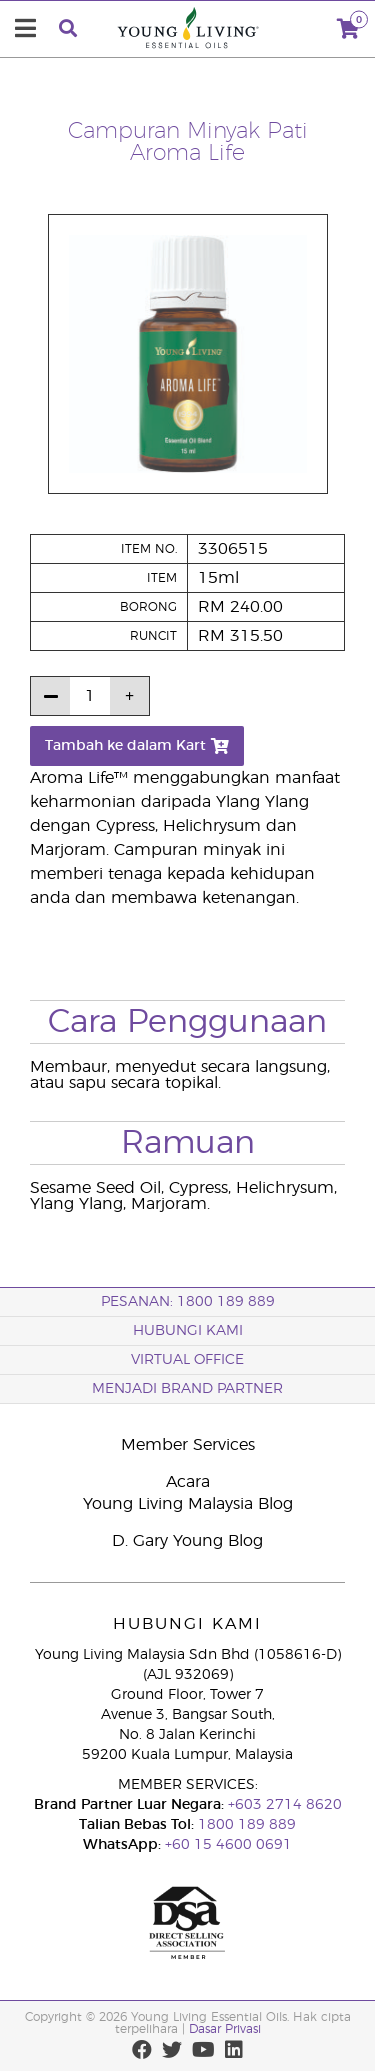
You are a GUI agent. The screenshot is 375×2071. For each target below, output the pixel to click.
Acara (188, 1482)
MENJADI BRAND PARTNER (187, 1389)
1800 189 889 (245, 1825)
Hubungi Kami (188, 1331)
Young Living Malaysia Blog (188, 1504)
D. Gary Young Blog (187, 1541)
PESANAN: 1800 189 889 (188, 1302)
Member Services (188, 1445)
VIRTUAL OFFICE (187, 1360)
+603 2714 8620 (283, 1805)
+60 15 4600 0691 (228, 1845)
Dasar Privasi (225, 2029)
